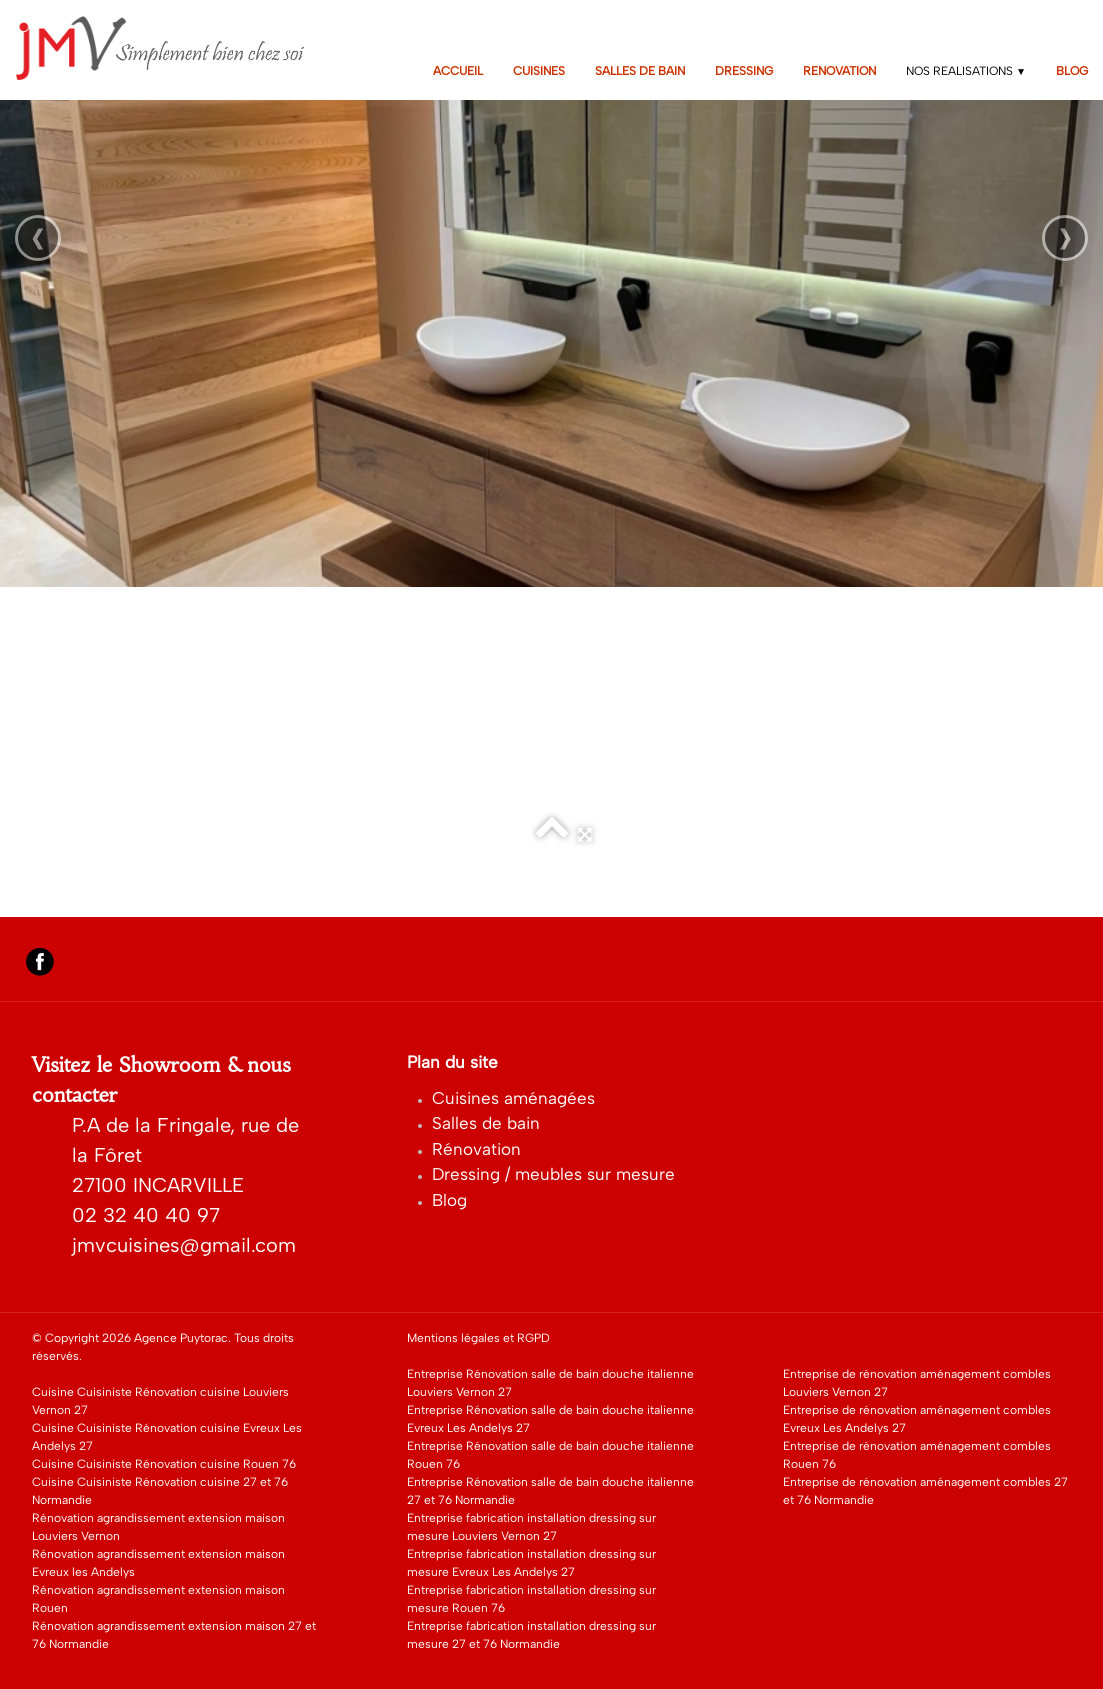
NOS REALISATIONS (966, 71)
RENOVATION (839, 71)
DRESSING (744, 71)
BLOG (1072, 71)
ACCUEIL (458, 71)
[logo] (173, 48)
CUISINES (539, 71)
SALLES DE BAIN (640, 71)
